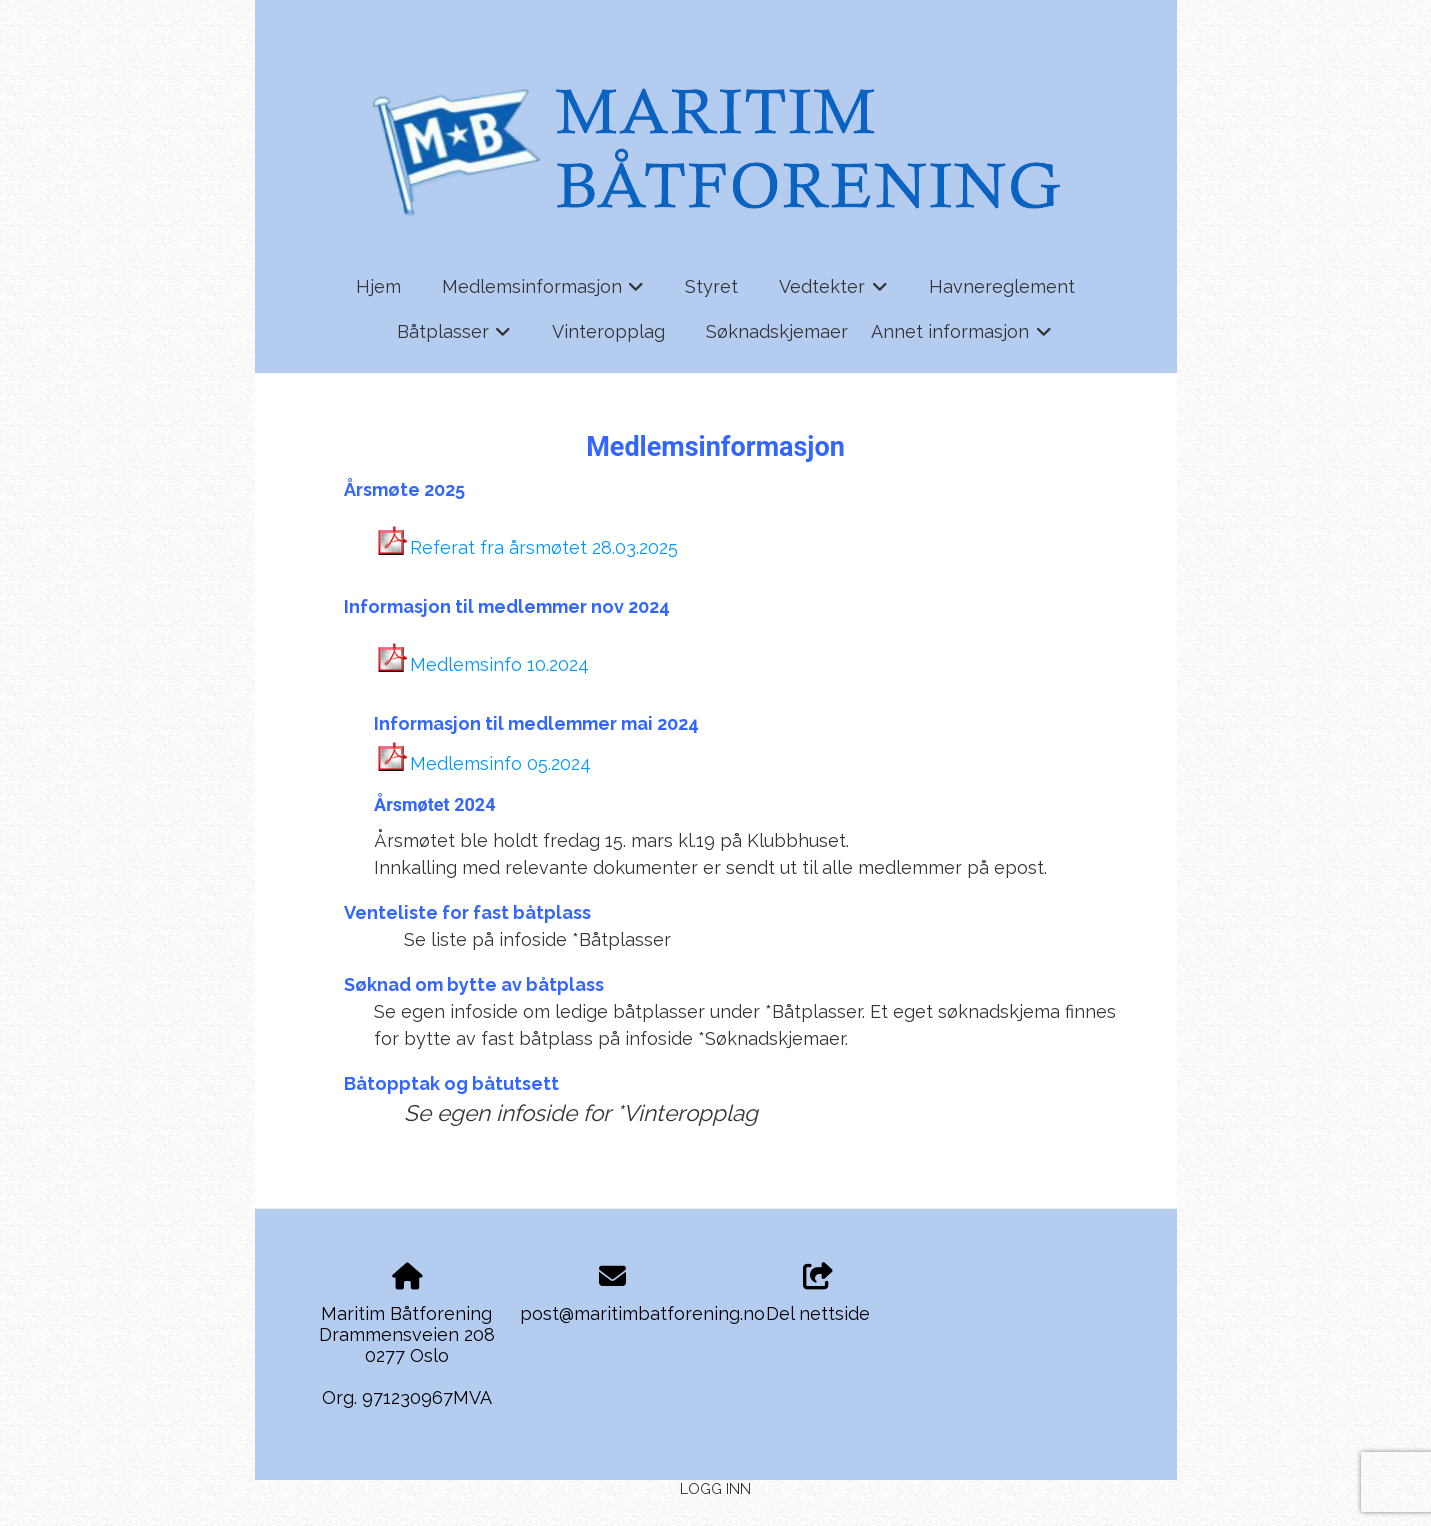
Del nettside (818, 1294)
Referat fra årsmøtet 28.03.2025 (544, 547)
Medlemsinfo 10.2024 (499, 664)
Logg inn (715, 1488)
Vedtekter (833, 293)
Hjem (378, 286)
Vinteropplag (608, 331)
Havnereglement (1002, 286)
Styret (711, 286)
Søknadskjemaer (777, 331)
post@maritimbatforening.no (642, 1313)
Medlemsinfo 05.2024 (500, 763)
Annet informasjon (961, 338)
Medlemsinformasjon (543, 293)
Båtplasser (454, 338)
